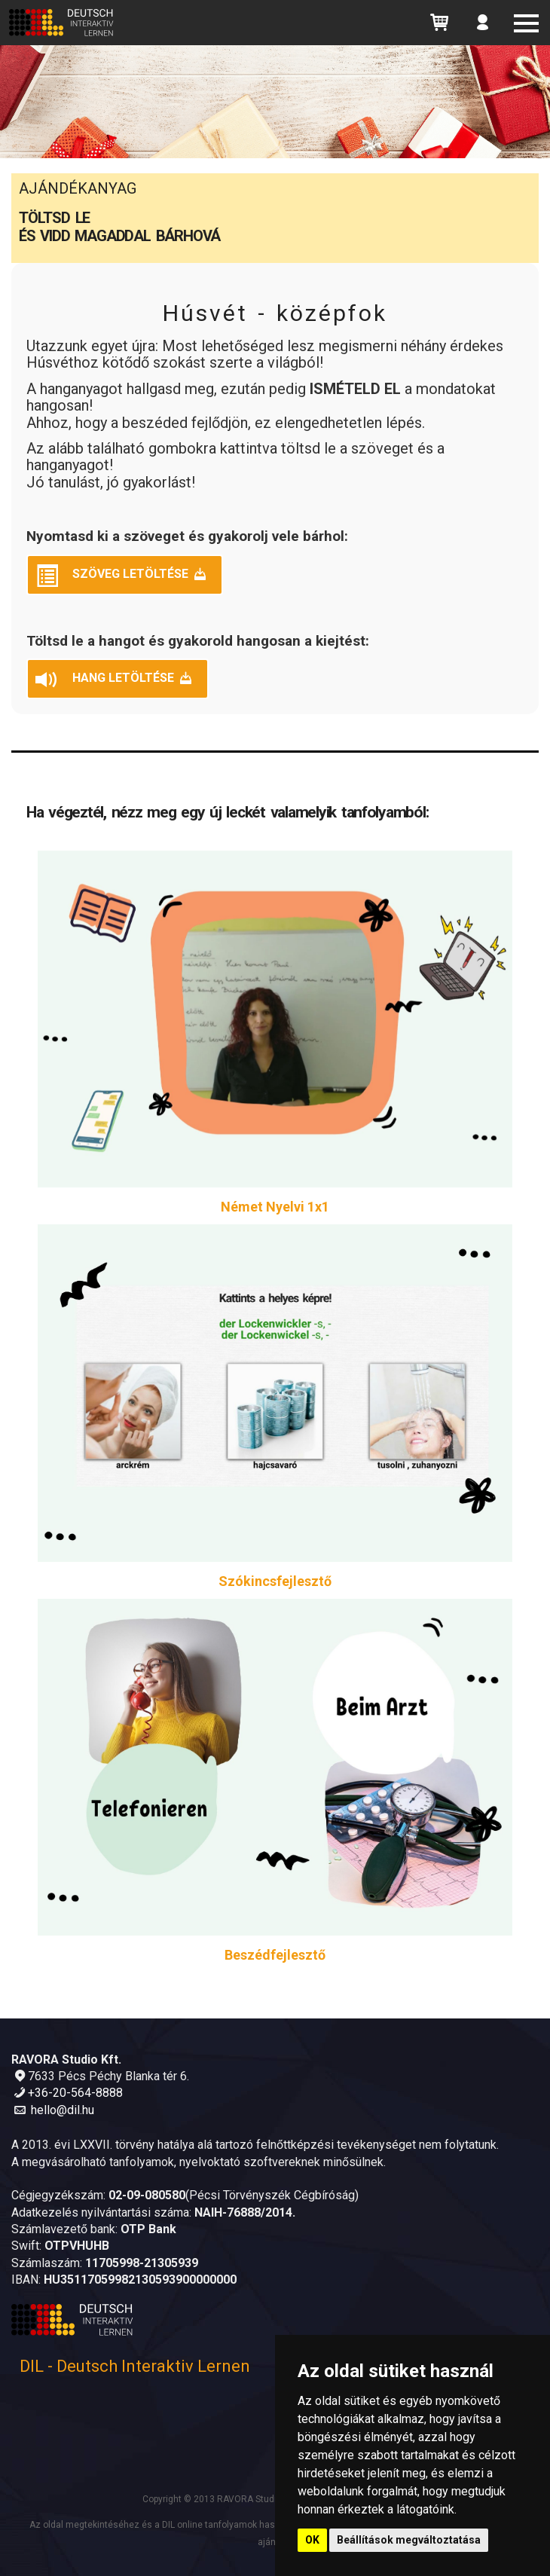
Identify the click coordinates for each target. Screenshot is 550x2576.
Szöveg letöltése (121, 575)
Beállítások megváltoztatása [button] (409, 2540)
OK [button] (312, 2540)
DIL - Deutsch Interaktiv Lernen (135, 2366)
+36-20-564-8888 (75, 2093)
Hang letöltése (114, 679)
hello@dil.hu (62, 2110)
